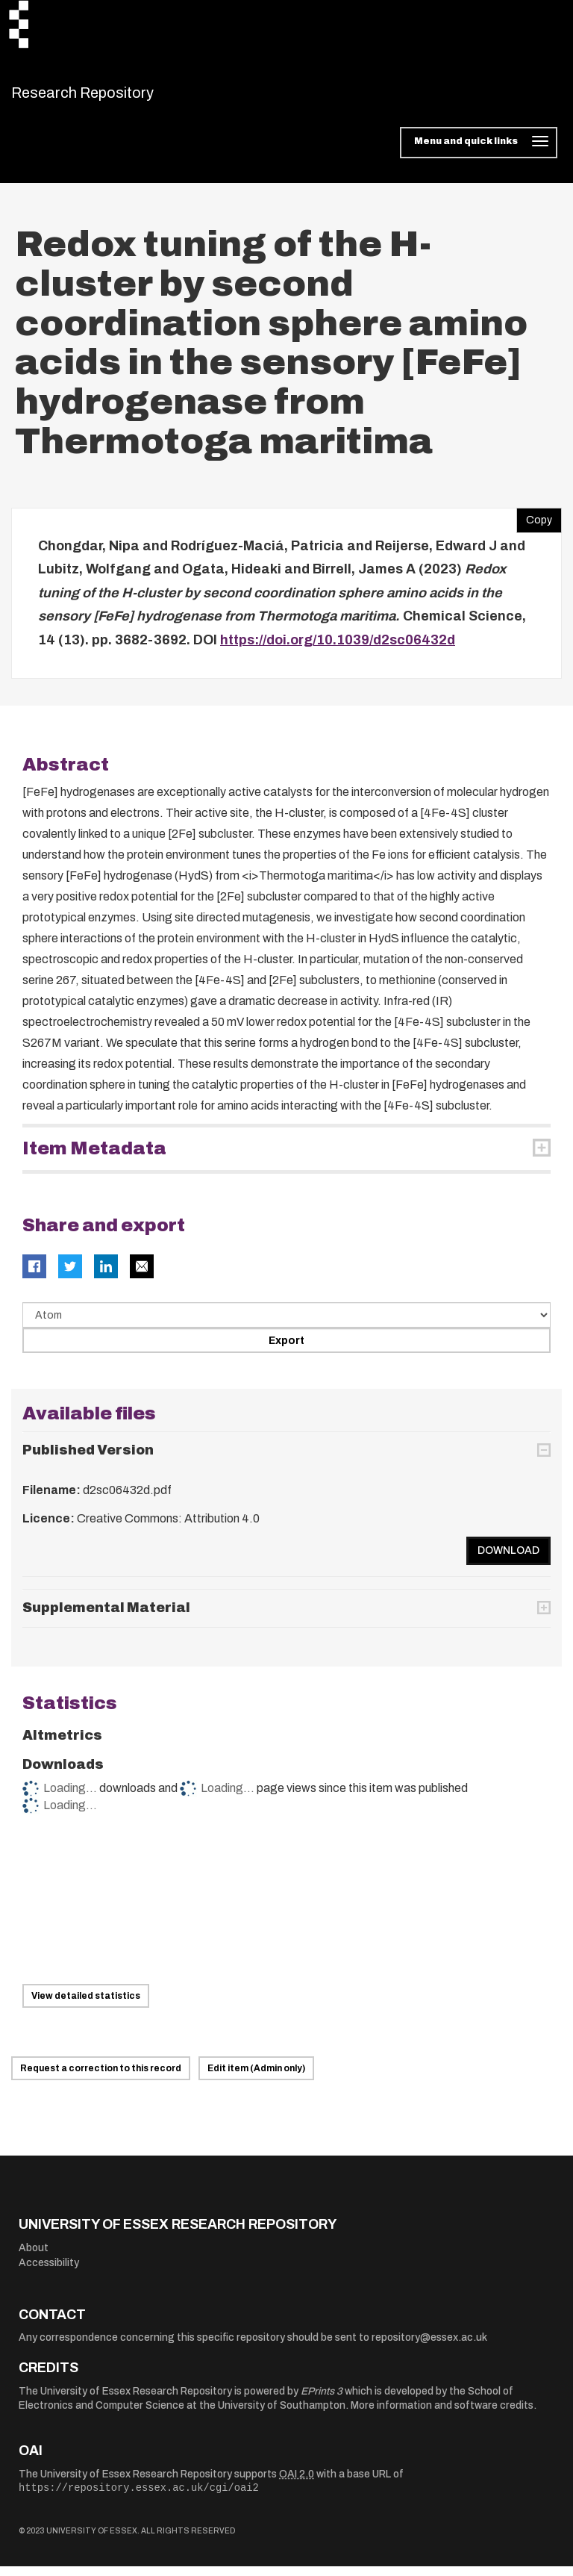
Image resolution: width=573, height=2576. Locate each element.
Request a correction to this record (100, 2078)
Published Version (88, 1459)
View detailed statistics (85, 2005)
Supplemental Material (106, 1617)
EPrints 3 (321, 2400)
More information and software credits (442, 2415)
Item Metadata (94, 1158)
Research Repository (116, 97)
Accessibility (49, 2271)
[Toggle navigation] (478, 152)
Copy (534, 526)
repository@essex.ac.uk (429, 2347)
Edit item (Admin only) (256, 2078)
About (33, 2256)
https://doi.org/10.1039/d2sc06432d (337, 648)
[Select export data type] (286, 1324)
